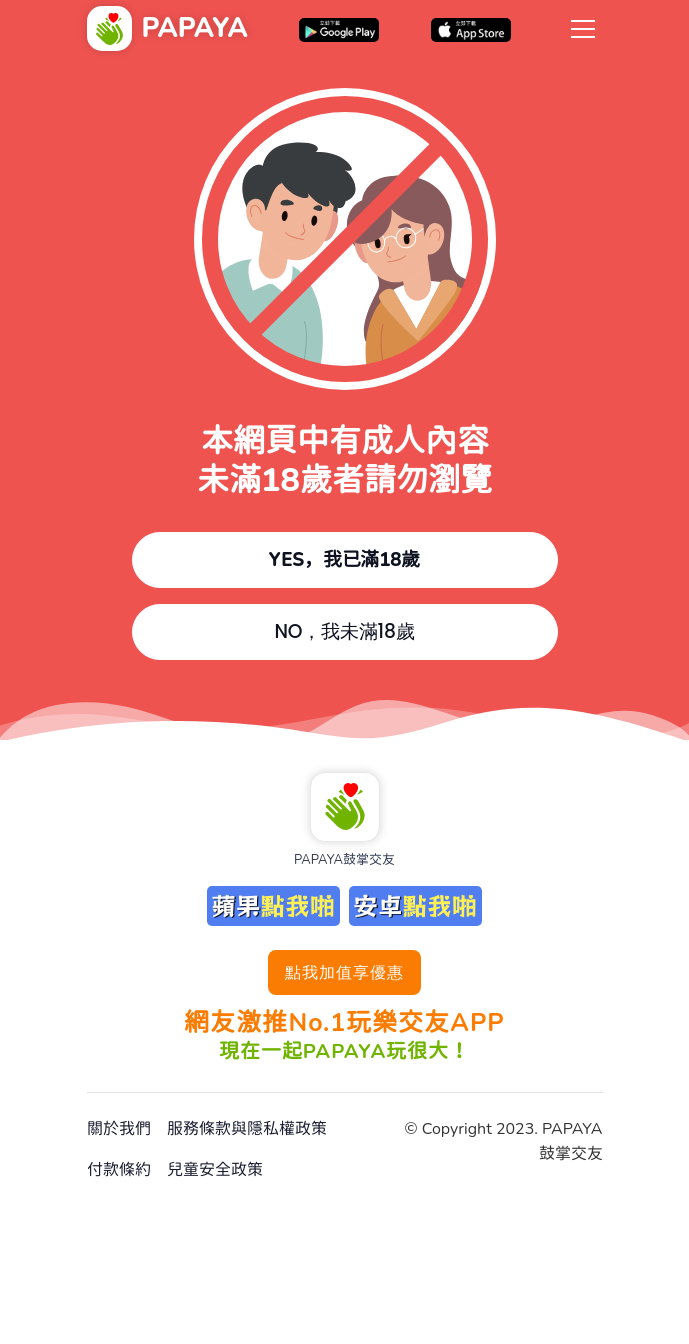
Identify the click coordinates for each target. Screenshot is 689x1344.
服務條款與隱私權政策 (247, 1129)
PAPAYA (195, 28)
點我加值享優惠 (344, 972)
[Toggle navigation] (583, 28)
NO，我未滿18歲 (344, 631)
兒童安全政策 (215, 1170)
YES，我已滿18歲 (345, 560)
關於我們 (119, 1129)
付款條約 (119, 1170)
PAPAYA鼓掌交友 (344, 860)
